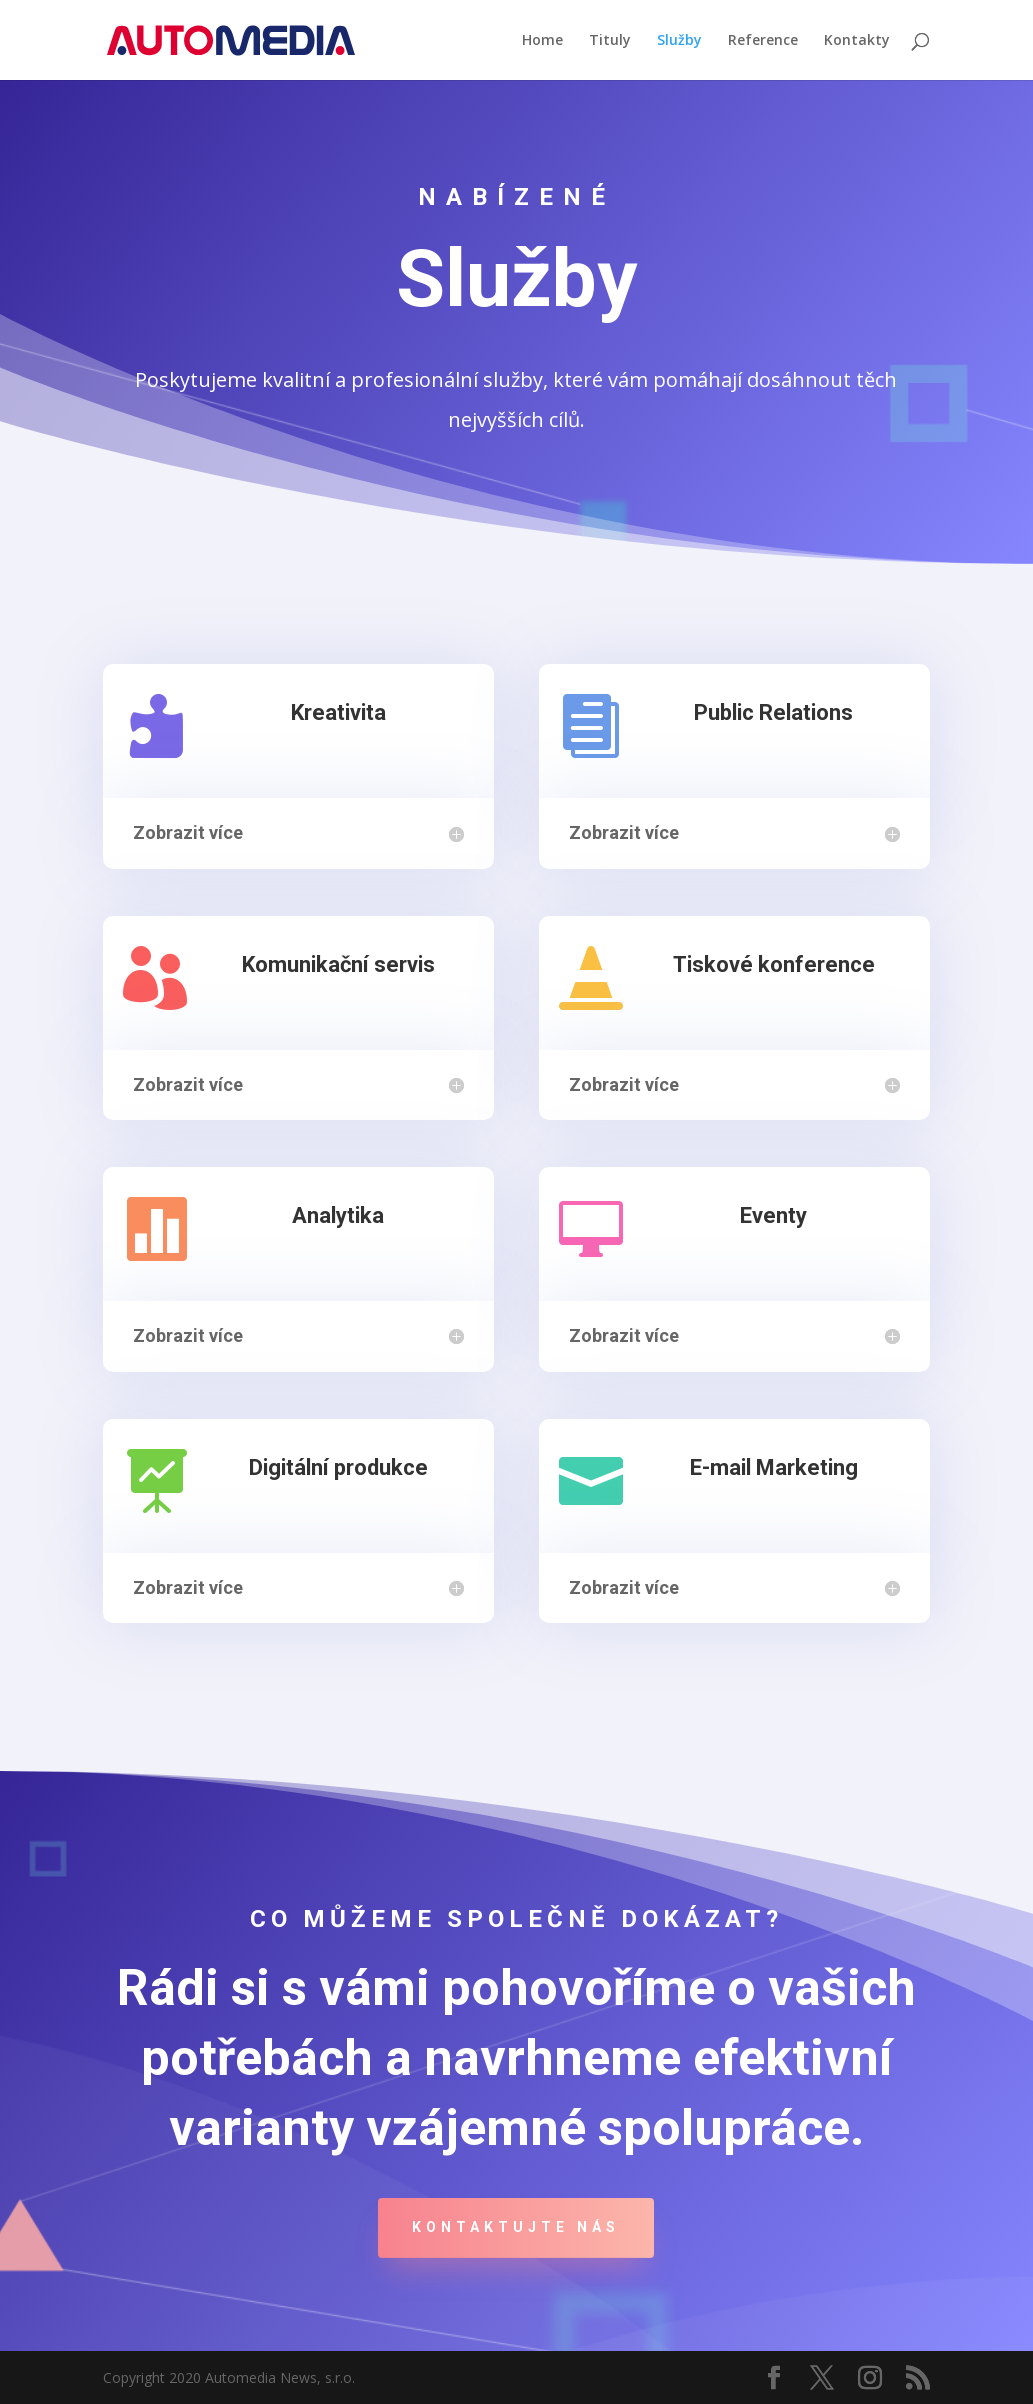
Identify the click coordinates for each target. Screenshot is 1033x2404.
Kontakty (857, 41)
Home (542, 41)
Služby (679, 41)
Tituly (610, 41)
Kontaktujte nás (516, 2227)
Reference (763, 41)
